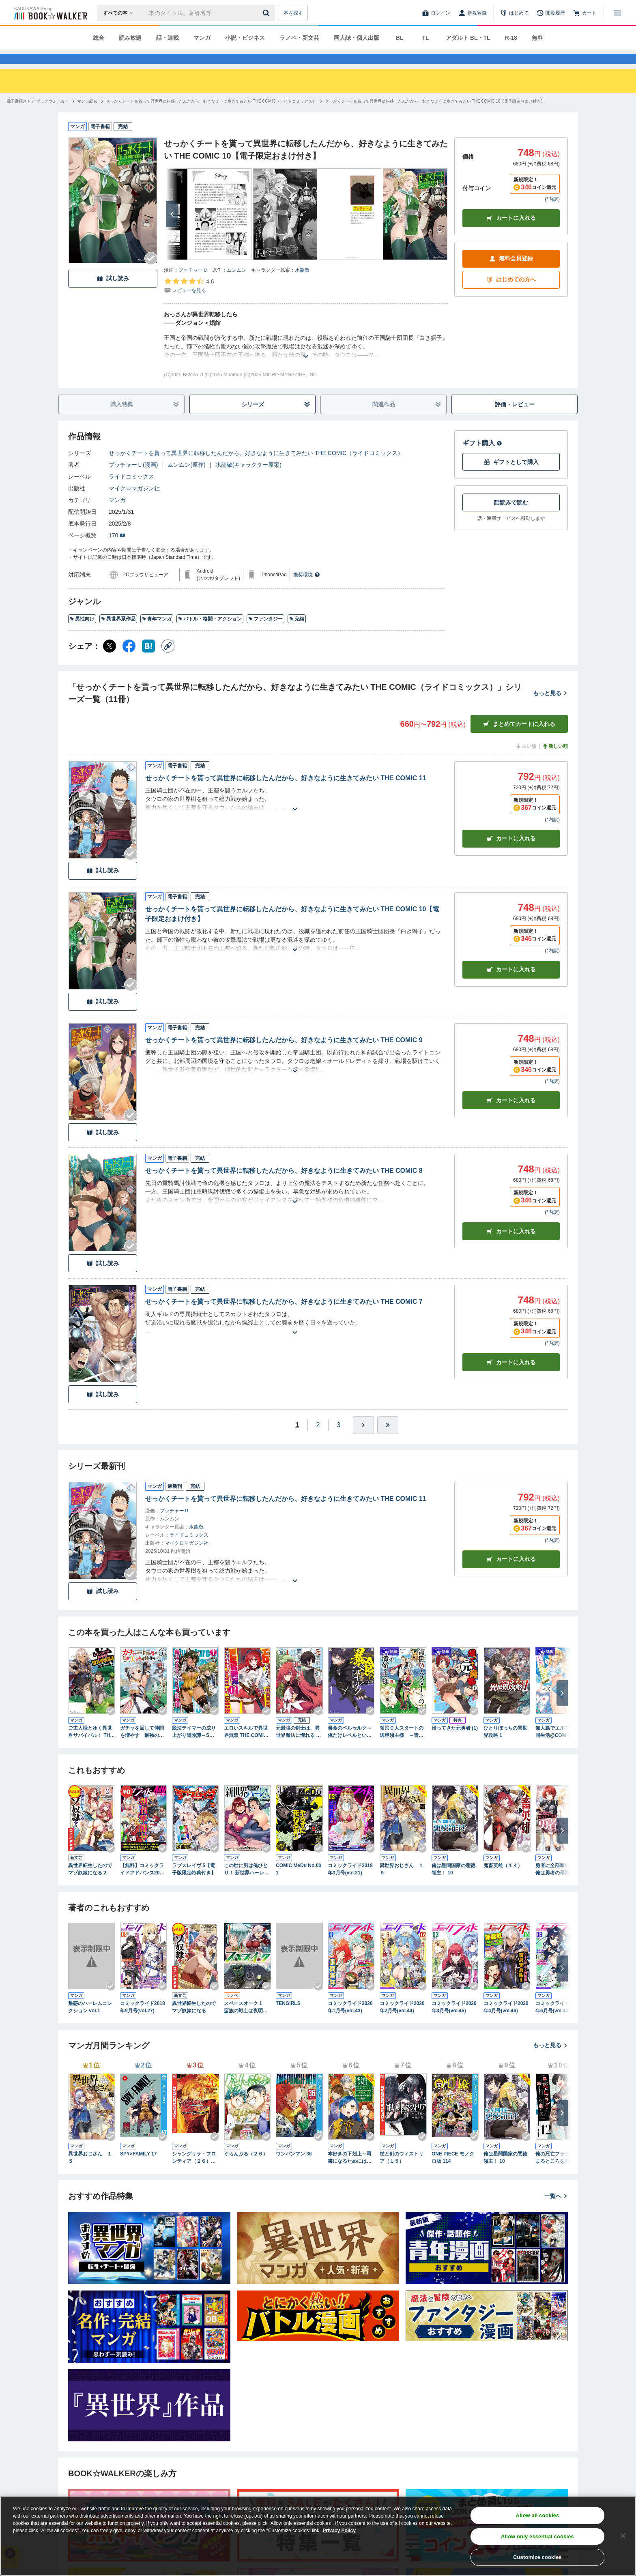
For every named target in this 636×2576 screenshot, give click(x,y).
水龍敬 (302, 285)
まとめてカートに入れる (519, 738)
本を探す (293, 13)
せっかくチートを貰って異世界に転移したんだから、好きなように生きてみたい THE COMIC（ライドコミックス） (256, 467)
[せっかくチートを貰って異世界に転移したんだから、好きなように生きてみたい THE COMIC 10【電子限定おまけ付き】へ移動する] (435, 116)
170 (117, 550)
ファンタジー (265, 633)
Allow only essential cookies (537, 2536)
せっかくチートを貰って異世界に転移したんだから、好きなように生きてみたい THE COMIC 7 (284, 1316)
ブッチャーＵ (193, 285)
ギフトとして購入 (511, 476)
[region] (318, 2536)
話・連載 (167, 37)
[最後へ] (387, 1440)
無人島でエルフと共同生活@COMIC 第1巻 (557, 1747)
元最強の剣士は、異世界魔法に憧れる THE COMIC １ (299, 1747)
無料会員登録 (511, 273)
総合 (98, 37)
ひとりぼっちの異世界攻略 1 (505, 1746)
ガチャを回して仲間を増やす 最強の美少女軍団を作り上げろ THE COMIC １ (142, 1747)
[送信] (267, 13)
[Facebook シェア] (129, 661)
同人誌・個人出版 (356, 37)
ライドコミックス (131, 491)
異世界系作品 (118, 633)
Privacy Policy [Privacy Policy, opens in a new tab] (339, 2530)
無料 (537, 37)
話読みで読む (511, 517)
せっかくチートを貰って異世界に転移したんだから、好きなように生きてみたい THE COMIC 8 (284, 1185)
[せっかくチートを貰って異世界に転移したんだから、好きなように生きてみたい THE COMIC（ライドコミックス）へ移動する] (211, 116)
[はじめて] (514, 13)
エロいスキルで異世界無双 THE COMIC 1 (246, 1747)
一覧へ (556, 2210)
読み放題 (130, 37)
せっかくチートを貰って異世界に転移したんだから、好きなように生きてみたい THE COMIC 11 (285, 792)
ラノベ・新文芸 (299, 37)
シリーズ (276, 419)
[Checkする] (150, 272)
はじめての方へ (511, 294)
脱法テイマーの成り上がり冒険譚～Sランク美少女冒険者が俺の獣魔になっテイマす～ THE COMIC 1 (195, 1747)
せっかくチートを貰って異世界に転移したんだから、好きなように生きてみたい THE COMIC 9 (284, 1054)
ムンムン (236, 285)
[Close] (623, 2536)
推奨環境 (306, 589)
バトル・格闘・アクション (210, 633)
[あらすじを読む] (306, 361)
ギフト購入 (482, 457)
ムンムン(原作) (186, 479)
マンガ (202, 37)
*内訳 (552, 214)
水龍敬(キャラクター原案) (248, 479)
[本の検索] (120, 13)
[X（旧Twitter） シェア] (109, 661)
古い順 (525, 761)
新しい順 (555, 761)
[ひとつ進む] (363, 1440)
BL (400, 37)
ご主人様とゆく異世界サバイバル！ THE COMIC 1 (90, 1747)
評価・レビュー (515, 419)
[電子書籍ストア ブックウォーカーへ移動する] (37, 116)
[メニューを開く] (617, 13)
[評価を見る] (189, 300)
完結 (296, 633)
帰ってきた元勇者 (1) (455, 1742)
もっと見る (550, 707)
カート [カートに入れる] (511, 853)
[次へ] (172, 229)
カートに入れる (511, 232)
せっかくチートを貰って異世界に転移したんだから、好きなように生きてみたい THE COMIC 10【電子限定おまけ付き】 (292, 928)
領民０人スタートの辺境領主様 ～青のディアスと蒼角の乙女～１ (401, 1747)
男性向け (82, 633)
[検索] (267, 13)
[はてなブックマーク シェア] (148, 661)
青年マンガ (157, 633)
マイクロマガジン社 (134, 503)
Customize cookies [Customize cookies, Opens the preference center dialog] (537, 2557)
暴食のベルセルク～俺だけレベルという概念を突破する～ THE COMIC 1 (351, 1747)
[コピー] (168, 661)
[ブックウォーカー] (50, 13)
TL (425, 37)
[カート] (585, 13)
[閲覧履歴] (551, 13)
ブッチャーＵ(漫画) (133, 479)
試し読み (113, 293)
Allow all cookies (537, 2515)
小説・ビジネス (245, 37)
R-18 (511, 37)
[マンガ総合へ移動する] (87, 116)
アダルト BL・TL (468, 37)
